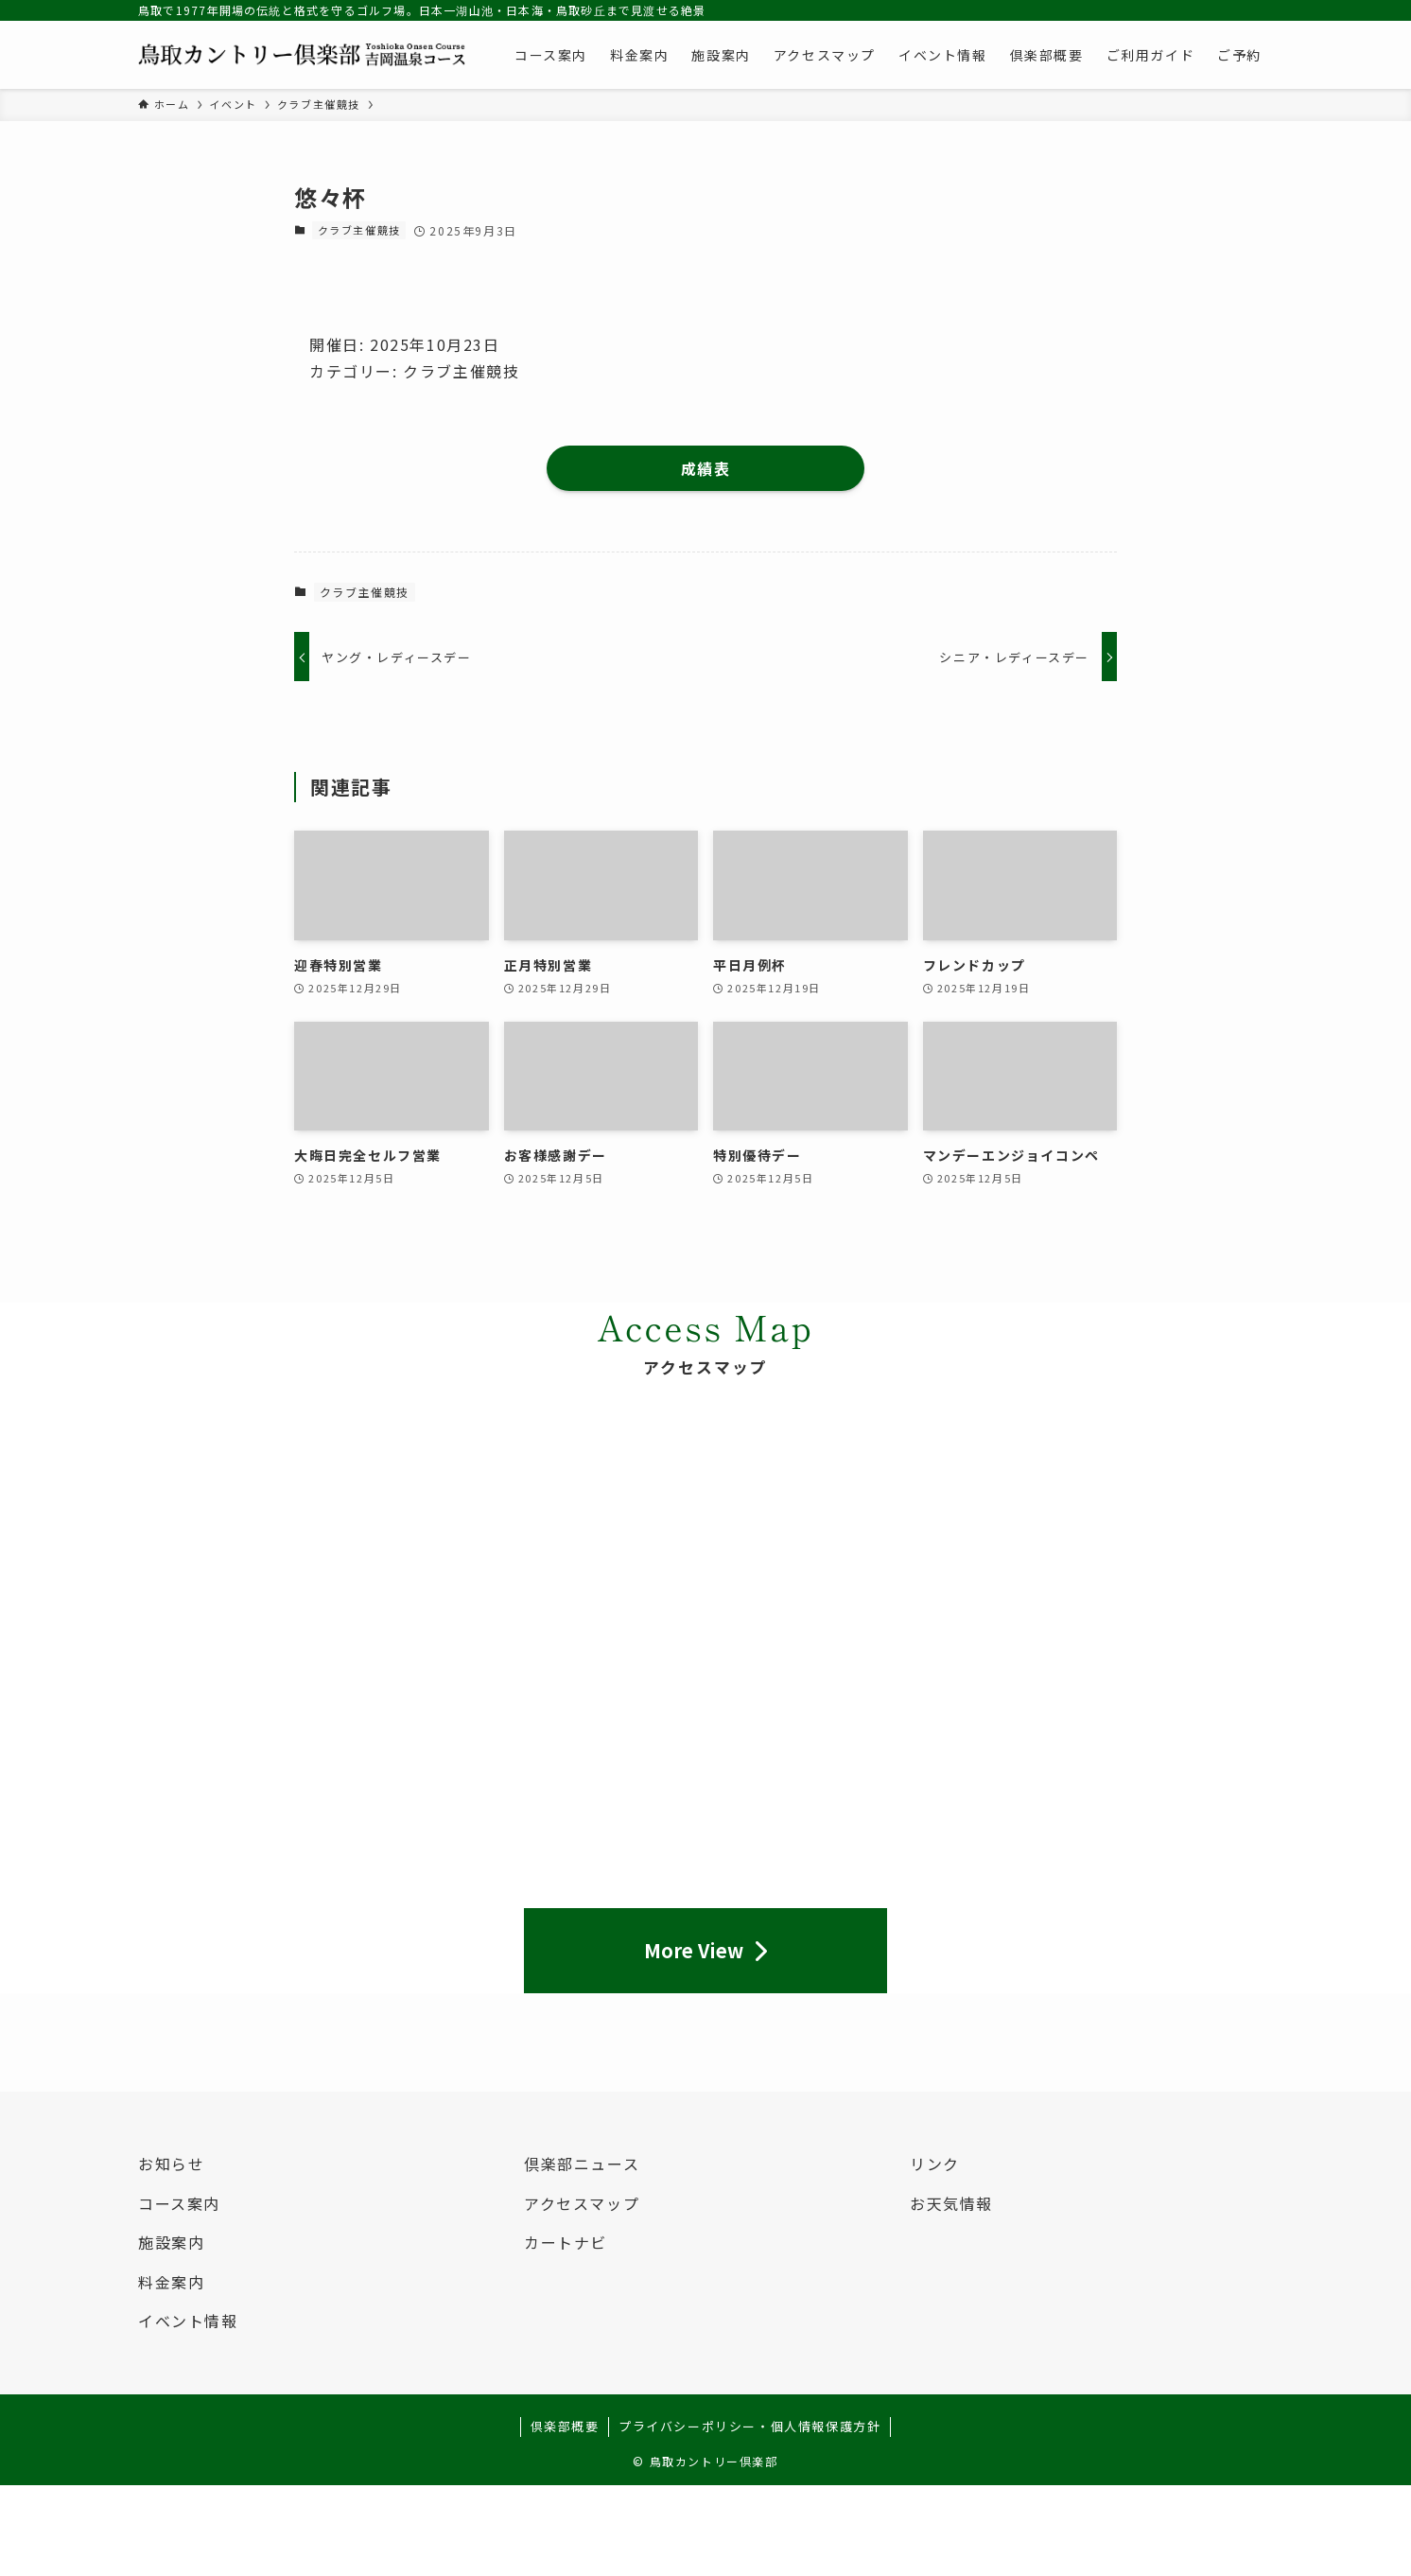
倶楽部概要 (565, 2426)
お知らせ (171, 2163)
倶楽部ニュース (581, 2163)
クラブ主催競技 (359, 229)
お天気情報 (951, 2203)
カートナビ (565, 2242)
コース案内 (179, 2203)
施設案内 (171, 2242)
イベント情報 (188, 2320)
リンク (935, 2163)
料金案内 (171, 2281)
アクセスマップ (581, 2203)
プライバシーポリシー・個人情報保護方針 (749, 2426)
